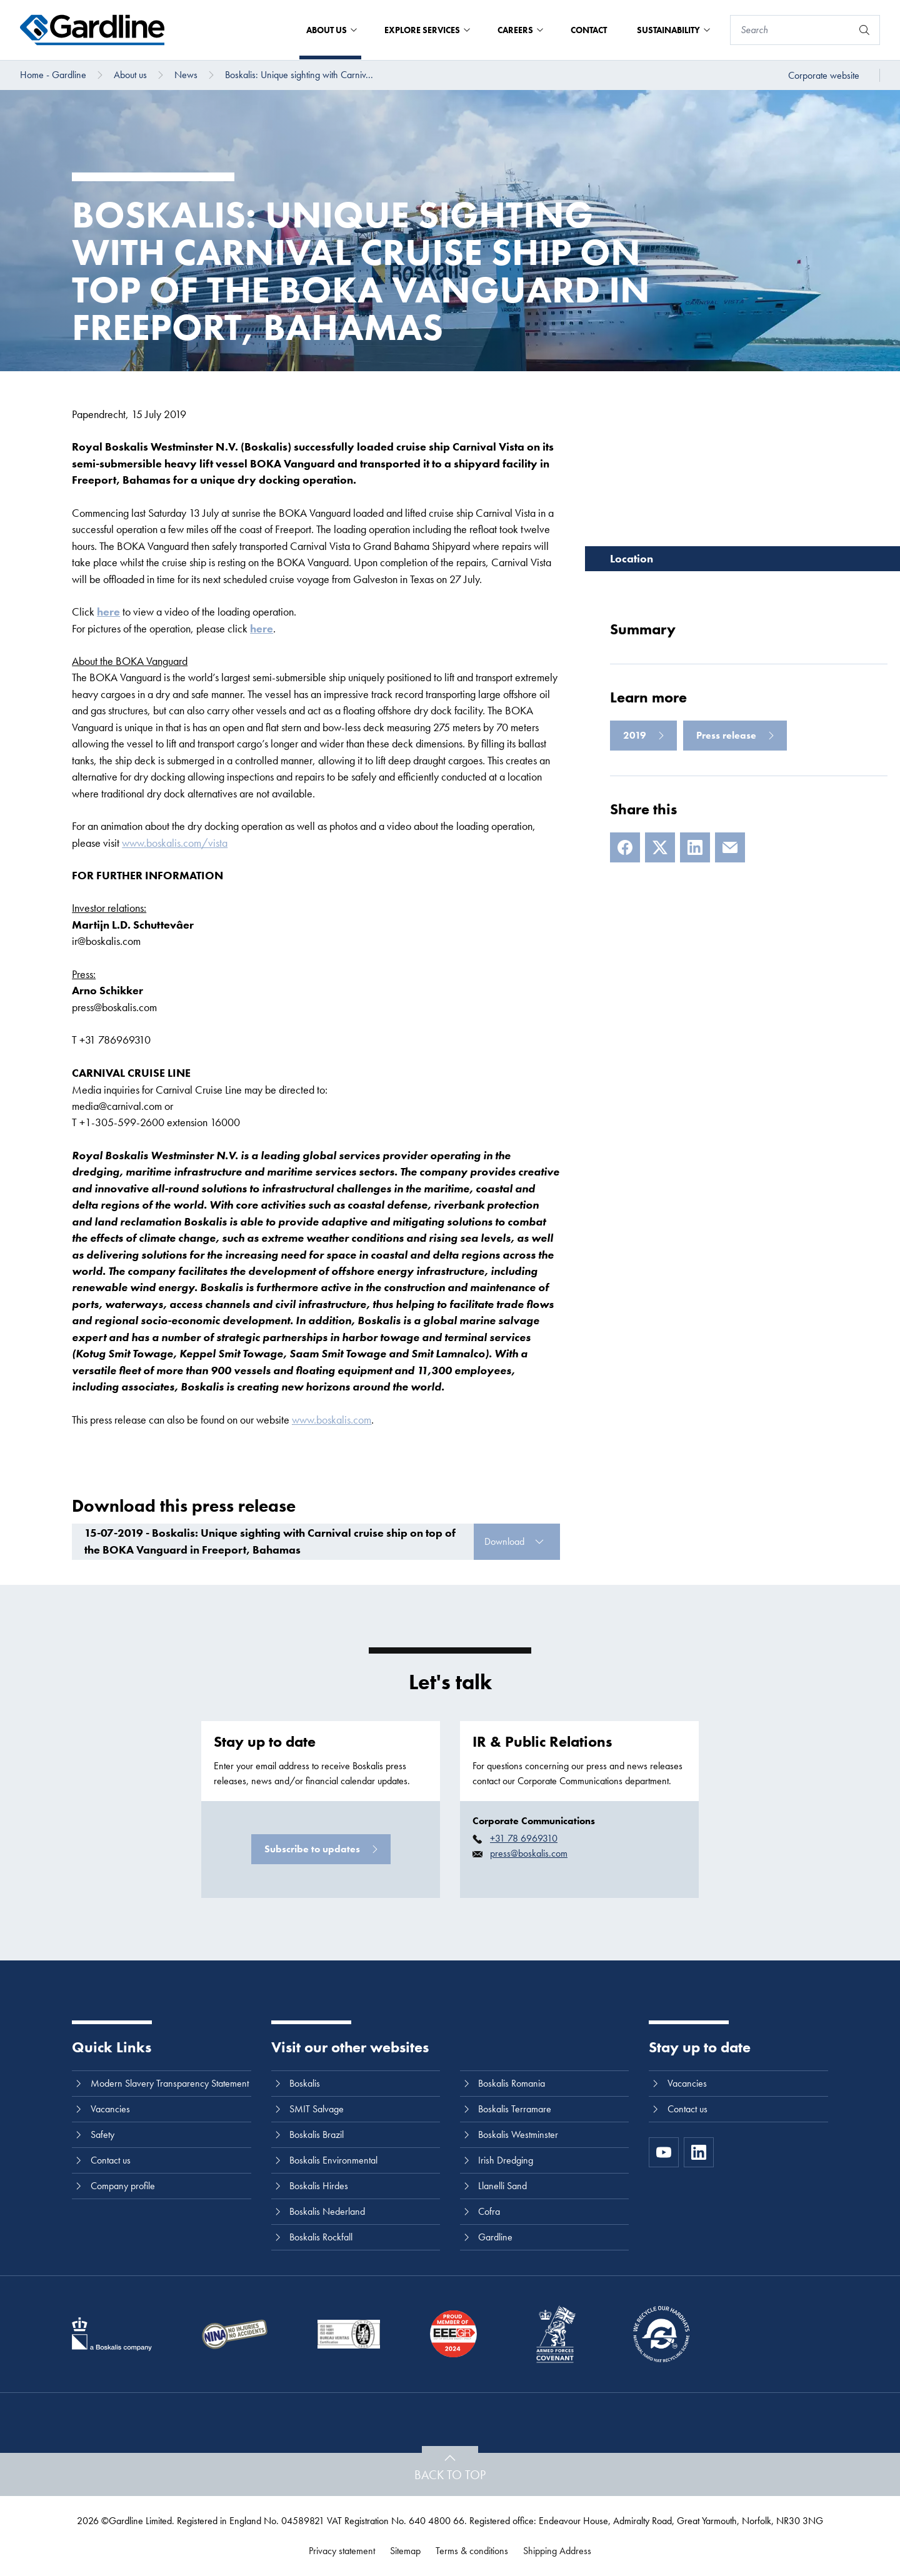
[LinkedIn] (695, 847)
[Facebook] (625, 847)
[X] (660, 847)
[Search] (791, 29)
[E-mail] (730, 847)
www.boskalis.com (331, 1419)
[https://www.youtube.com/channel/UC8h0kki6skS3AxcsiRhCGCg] (664, 2152)
